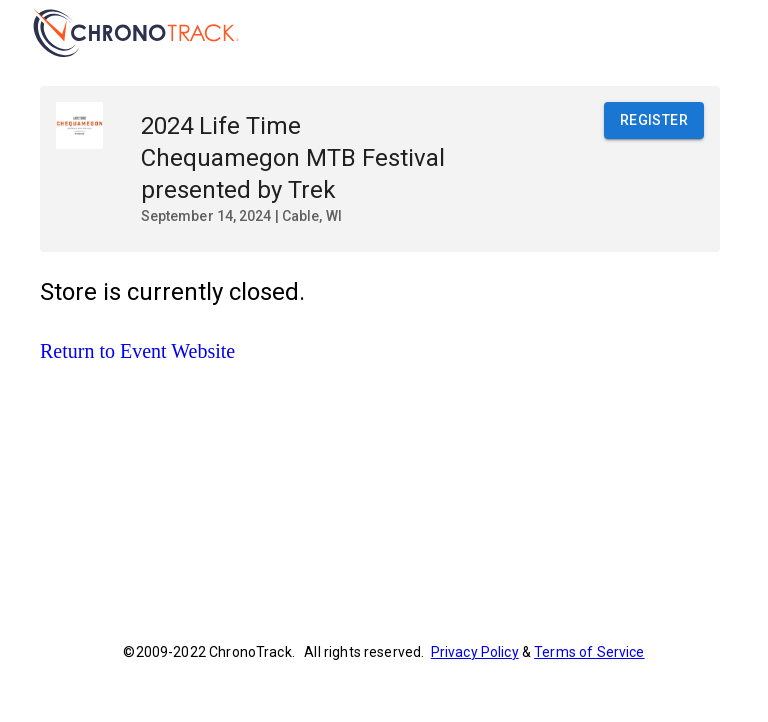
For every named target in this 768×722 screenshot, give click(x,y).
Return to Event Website (137, 351)
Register (654, 120)
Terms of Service (589, 652)
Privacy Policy (475, 652)
